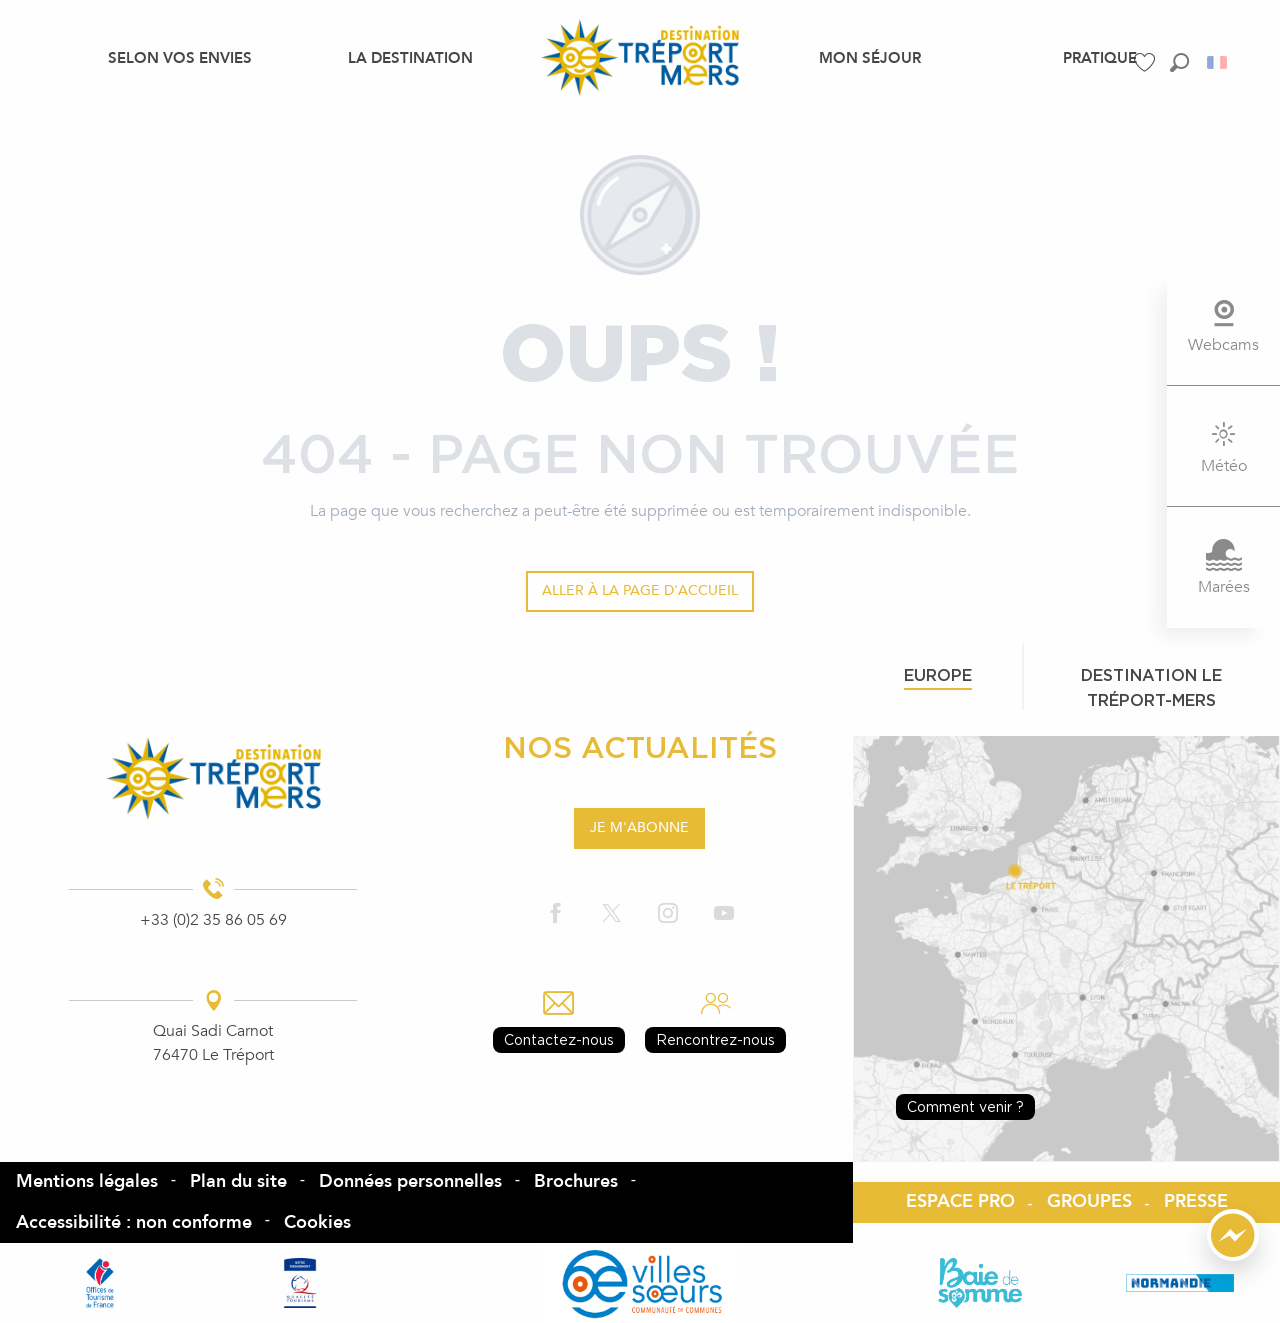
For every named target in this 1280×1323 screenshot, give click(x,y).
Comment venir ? (965, 1106)
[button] (1179, 62)
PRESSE (1196, 1201)
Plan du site (238, 1181)
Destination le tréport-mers (1151, 687)
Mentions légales (87, 1181)
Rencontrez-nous (715, 1039)
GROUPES (1089, 1201)
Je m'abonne (639, 827)
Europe (938, 675)
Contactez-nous (559, 1039)
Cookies (317, 1222)
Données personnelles (410, 1181)
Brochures (576, 1181)
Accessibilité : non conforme (134, 1222)
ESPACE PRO (960, 1201)
